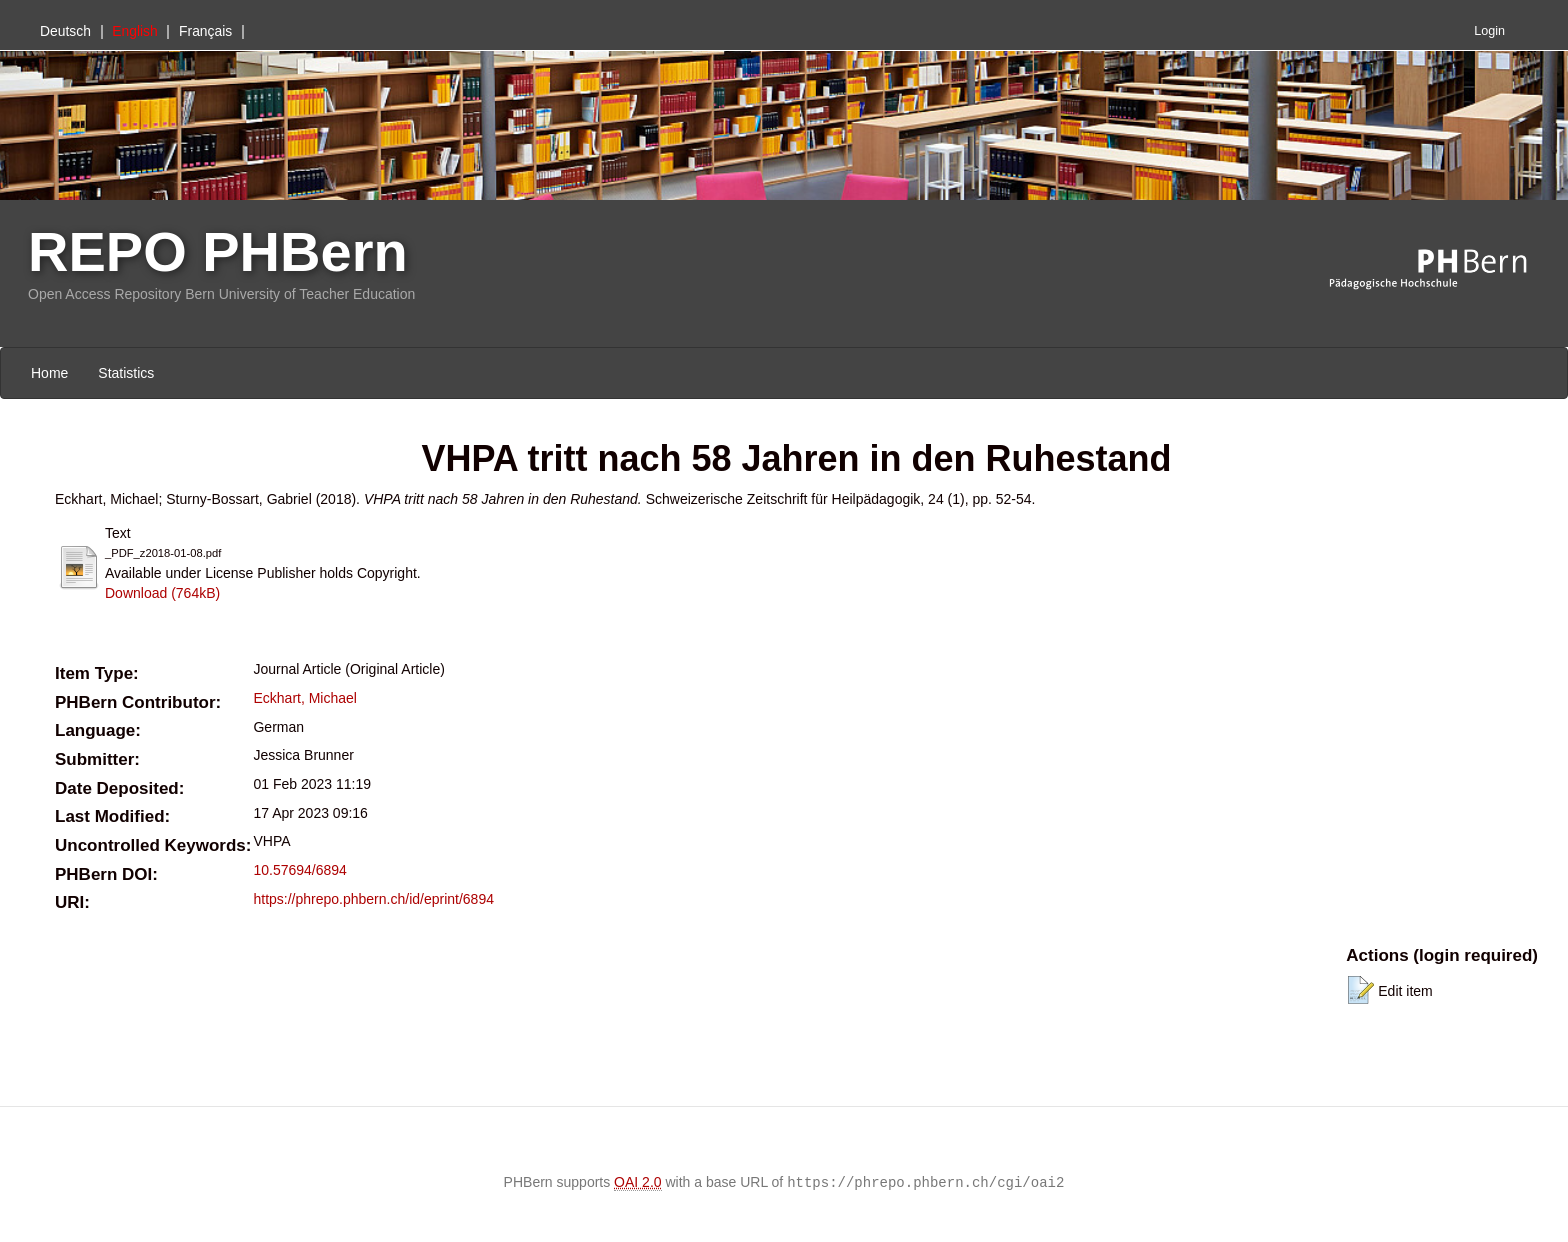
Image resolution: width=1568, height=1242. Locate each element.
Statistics (126, 373)
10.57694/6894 (299, 870)
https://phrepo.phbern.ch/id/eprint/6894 (373, 899)
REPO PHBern (218, 251)
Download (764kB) (162, 593)
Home (49, 373)
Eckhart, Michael (304, 698)
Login (1489, 31)
